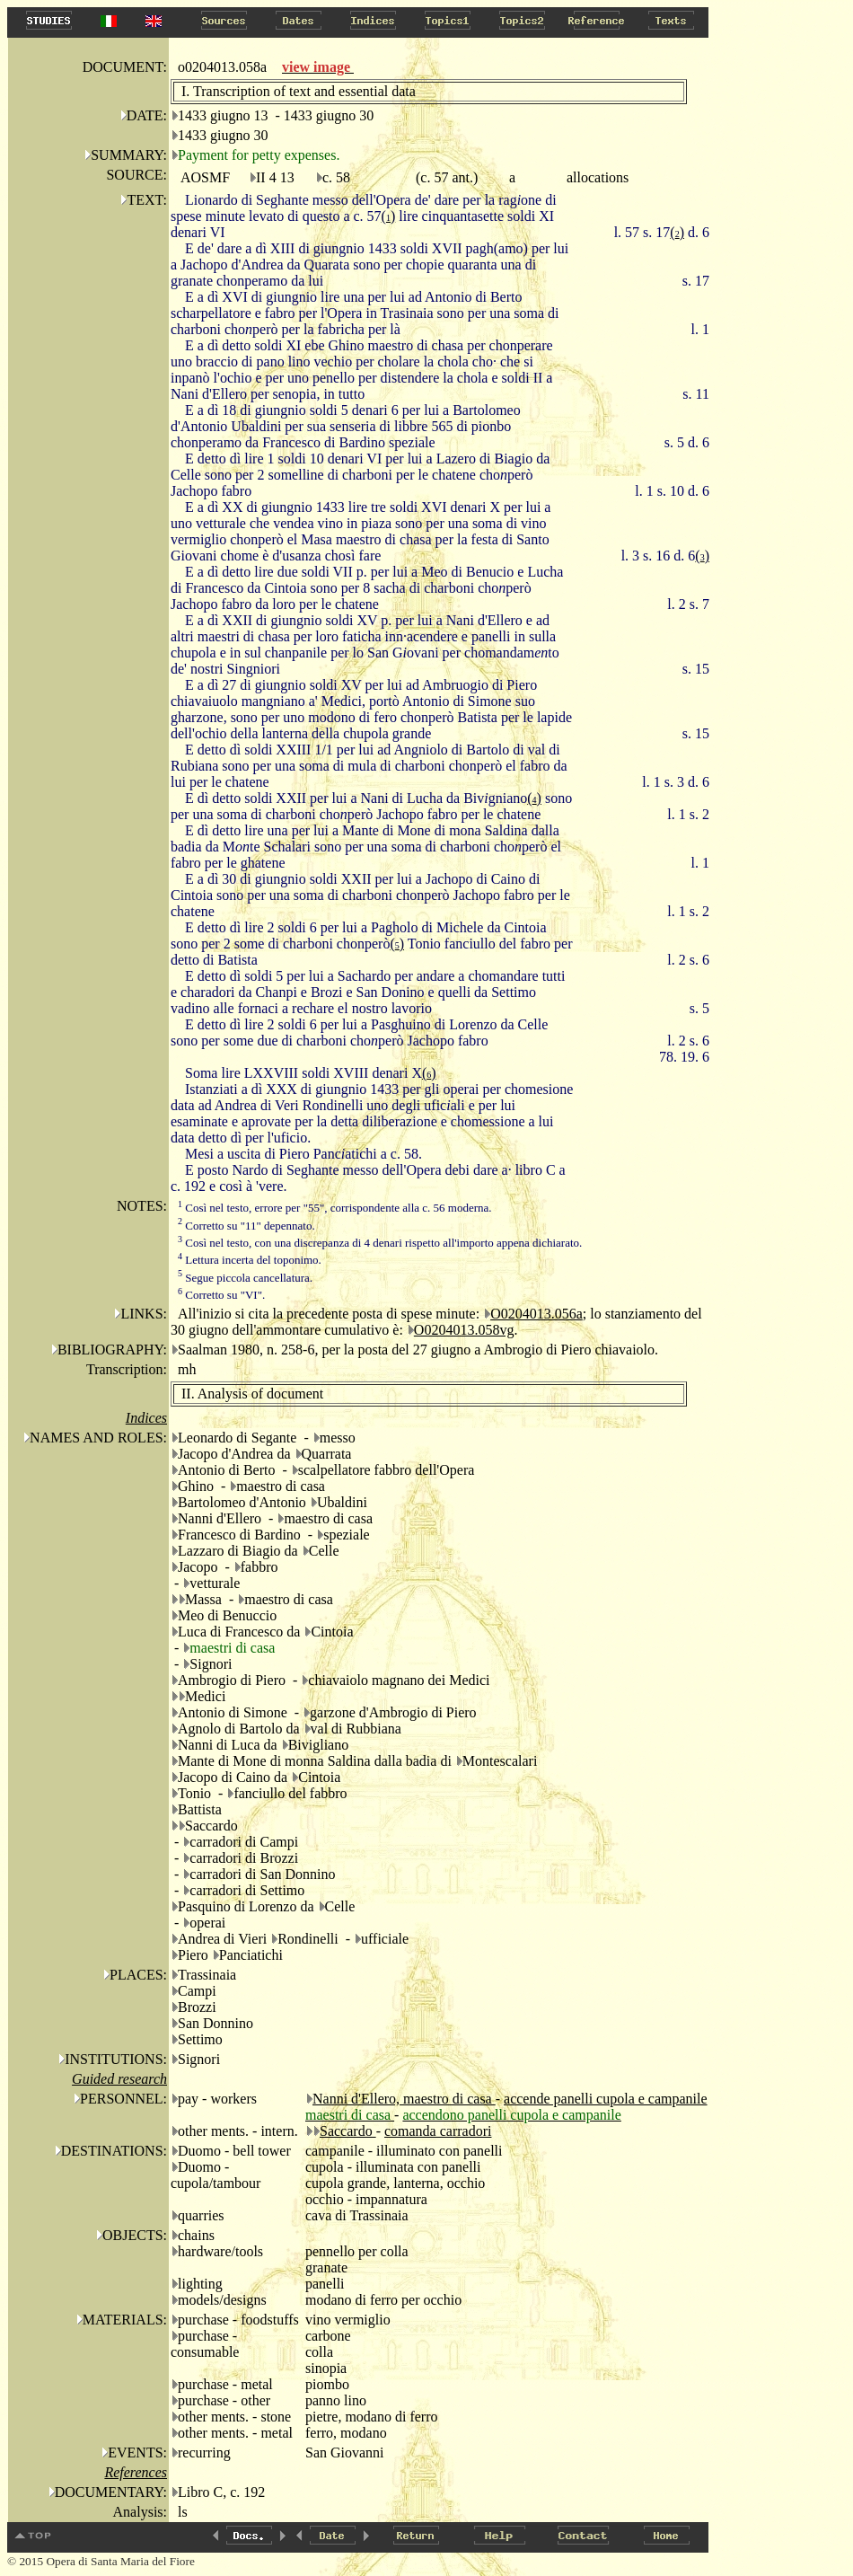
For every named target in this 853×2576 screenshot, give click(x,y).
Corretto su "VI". (221, 1294)
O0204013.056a (536, 1313)
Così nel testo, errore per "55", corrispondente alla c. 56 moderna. (335, 1207)
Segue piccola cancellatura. (245, 1277)
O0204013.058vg (464, 1329)
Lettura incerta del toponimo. (249, 1259)
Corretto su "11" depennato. (246, 1225)
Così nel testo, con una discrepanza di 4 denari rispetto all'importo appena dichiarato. (380, 1242)
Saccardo (348, 2131)
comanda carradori (437, 2131)
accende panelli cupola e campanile (606, 2098)
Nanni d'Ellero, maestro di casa (404, 2098)
